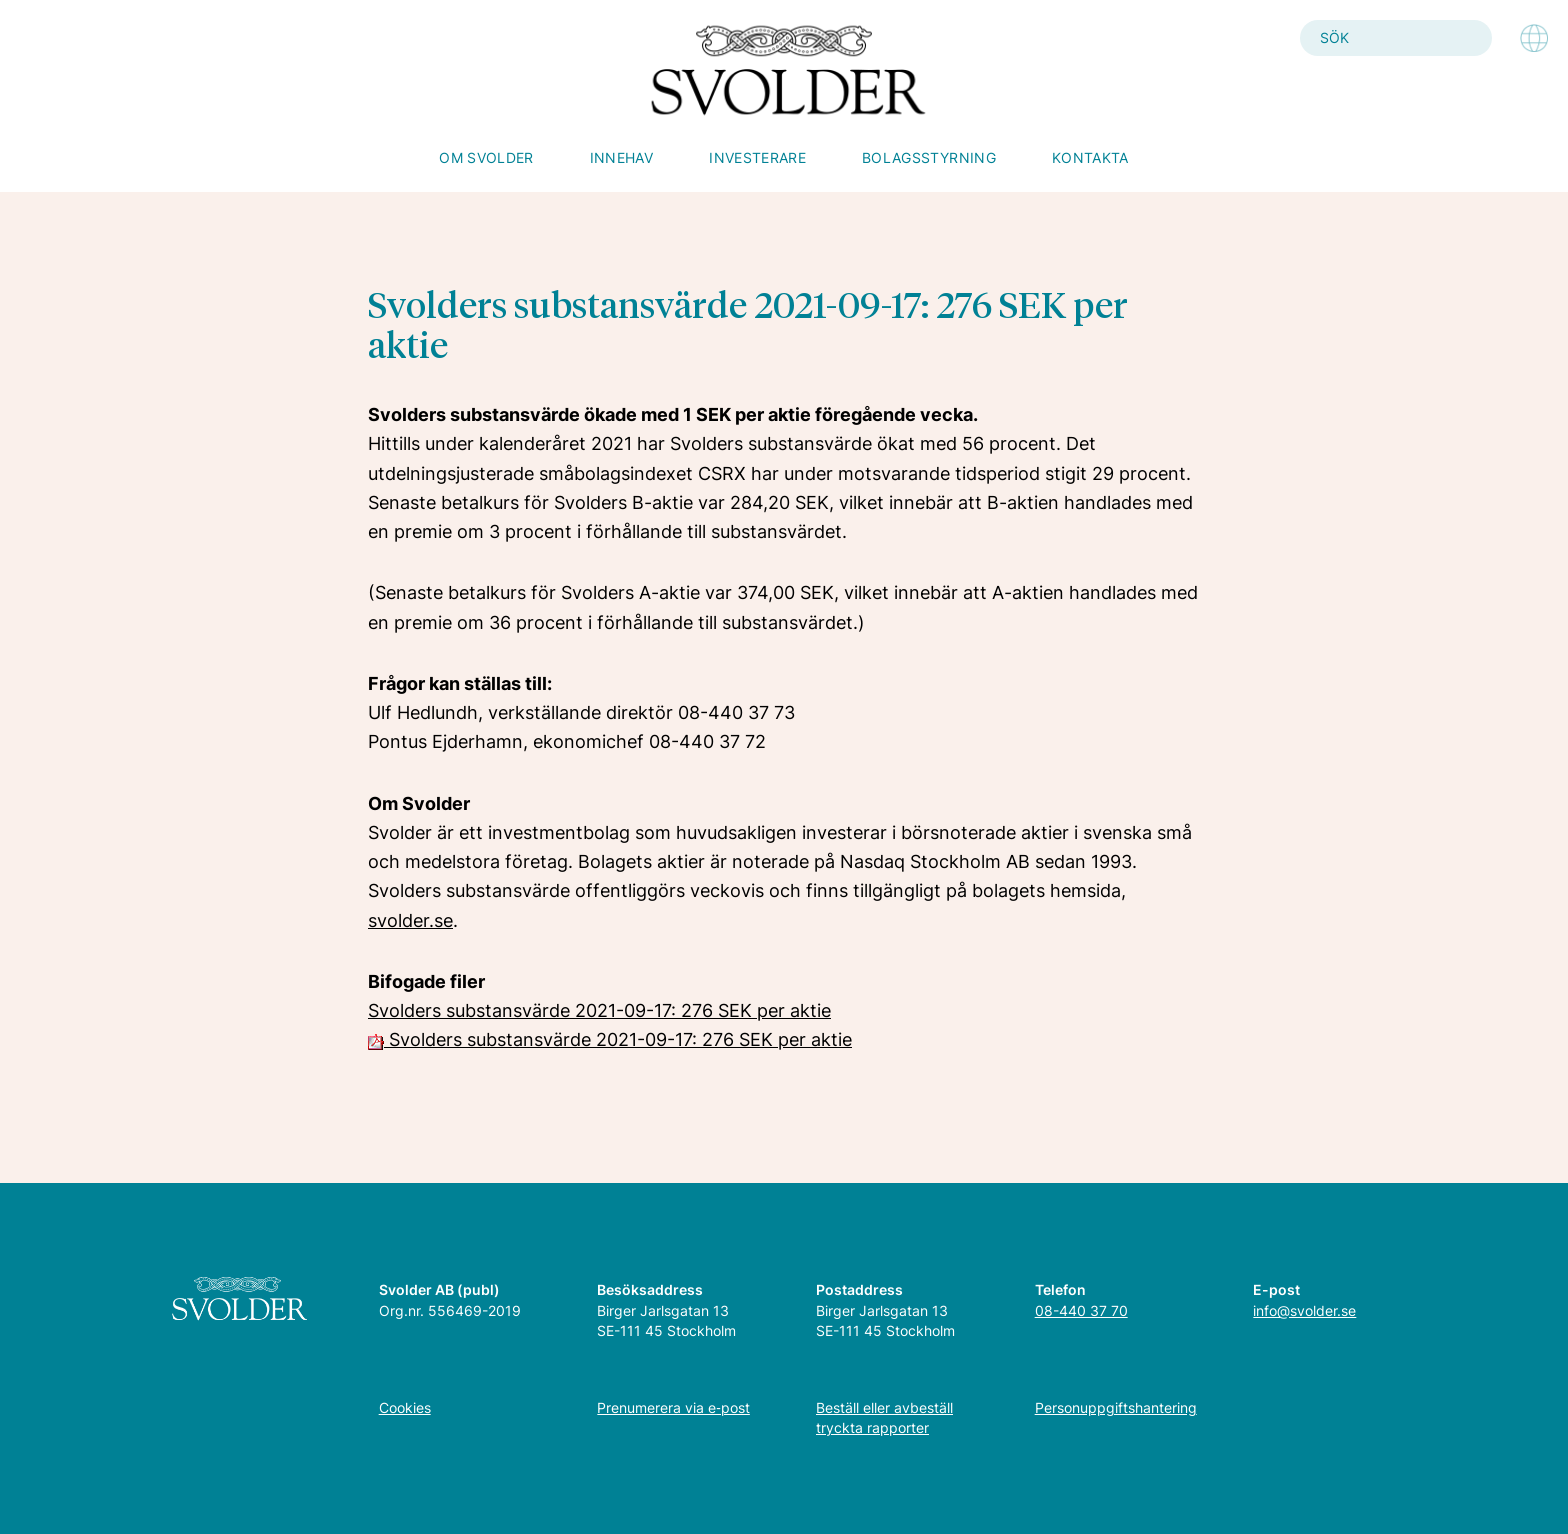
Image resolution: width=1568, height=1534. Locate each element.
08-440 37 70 (1081, 1310)
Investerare (757, 157)
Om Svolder (486, 157)
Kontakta (1090, 157)
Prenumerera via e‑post (673, 1407)
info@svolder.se (1304, 1310)
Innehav (621, 157)
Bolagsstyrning (929, 157)
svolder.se (410, 920)
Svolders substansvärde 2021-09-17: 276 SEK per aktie (599, 1010)
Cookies (405, 1407)
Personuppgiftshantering (1116, 1407)
